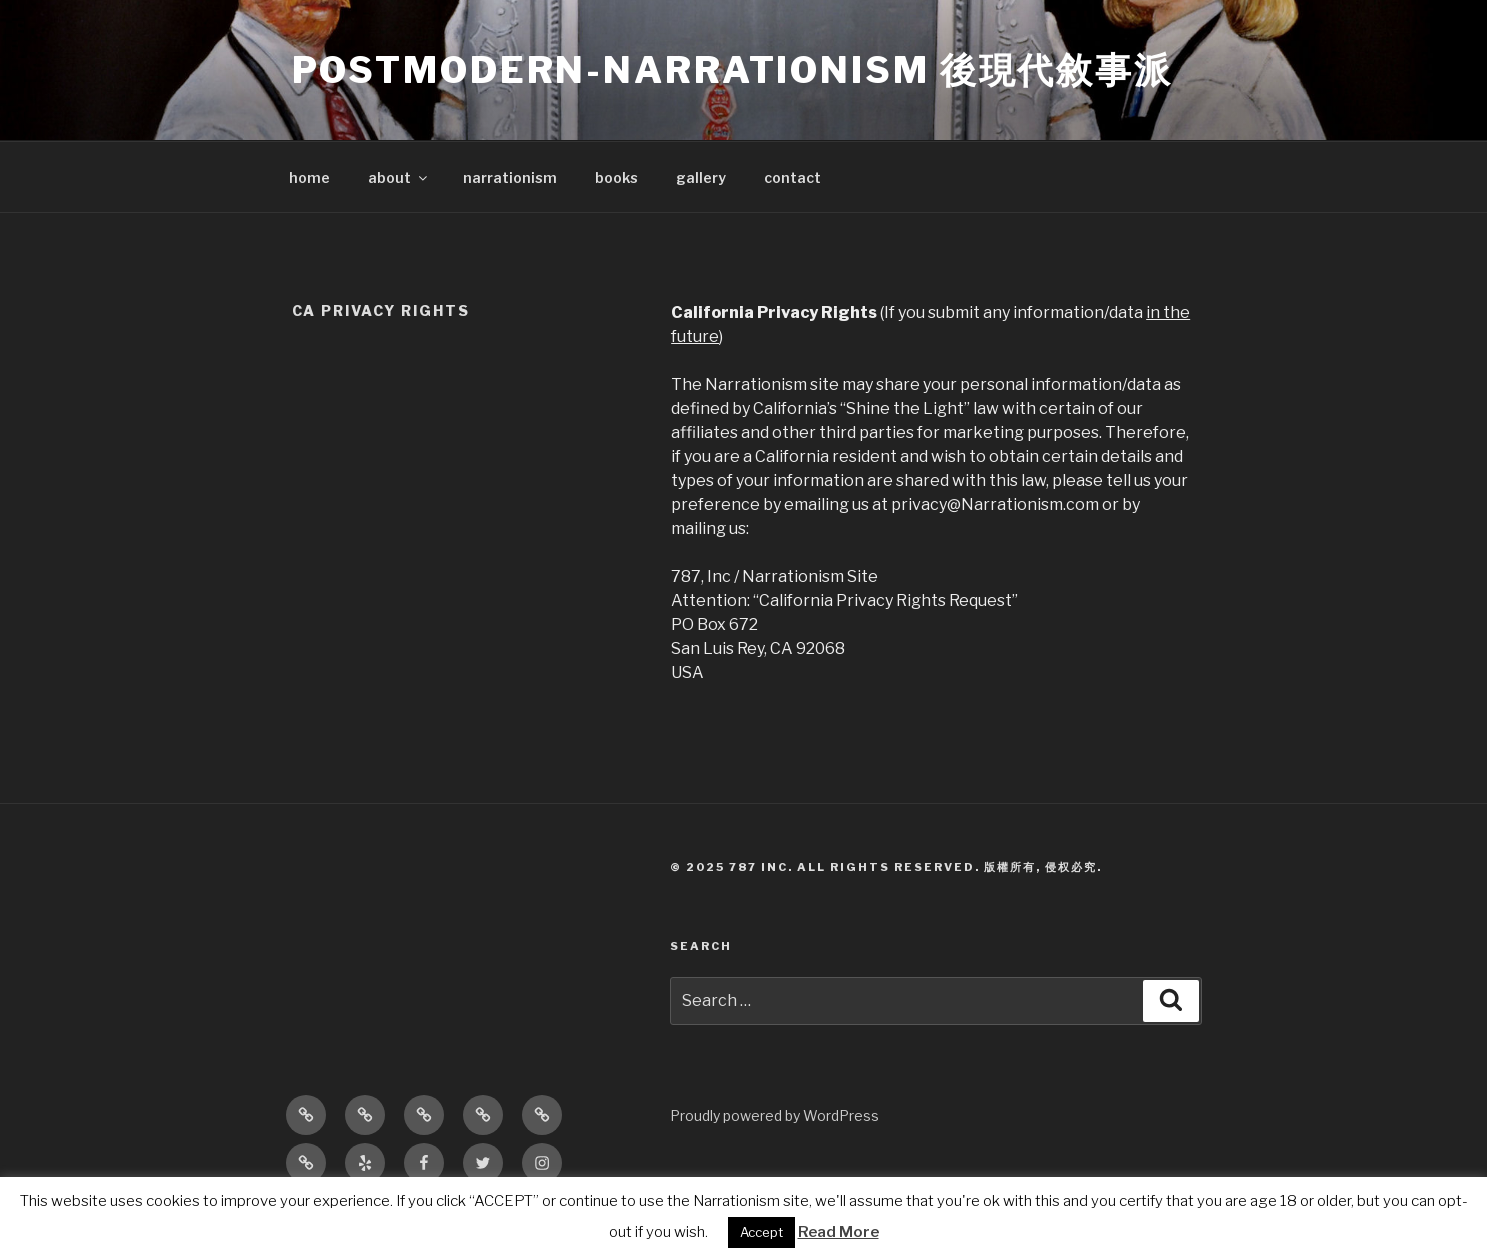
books (616, 177)
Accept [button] (761, 1232)
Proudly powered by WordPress (774, 1115)
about (399, 177)
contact (792, 177)
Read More (838, 1232)
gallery (701, 177)
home (309, 177)
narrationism (510, 177)
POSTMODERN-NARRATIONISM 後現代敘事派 (732, 70)
